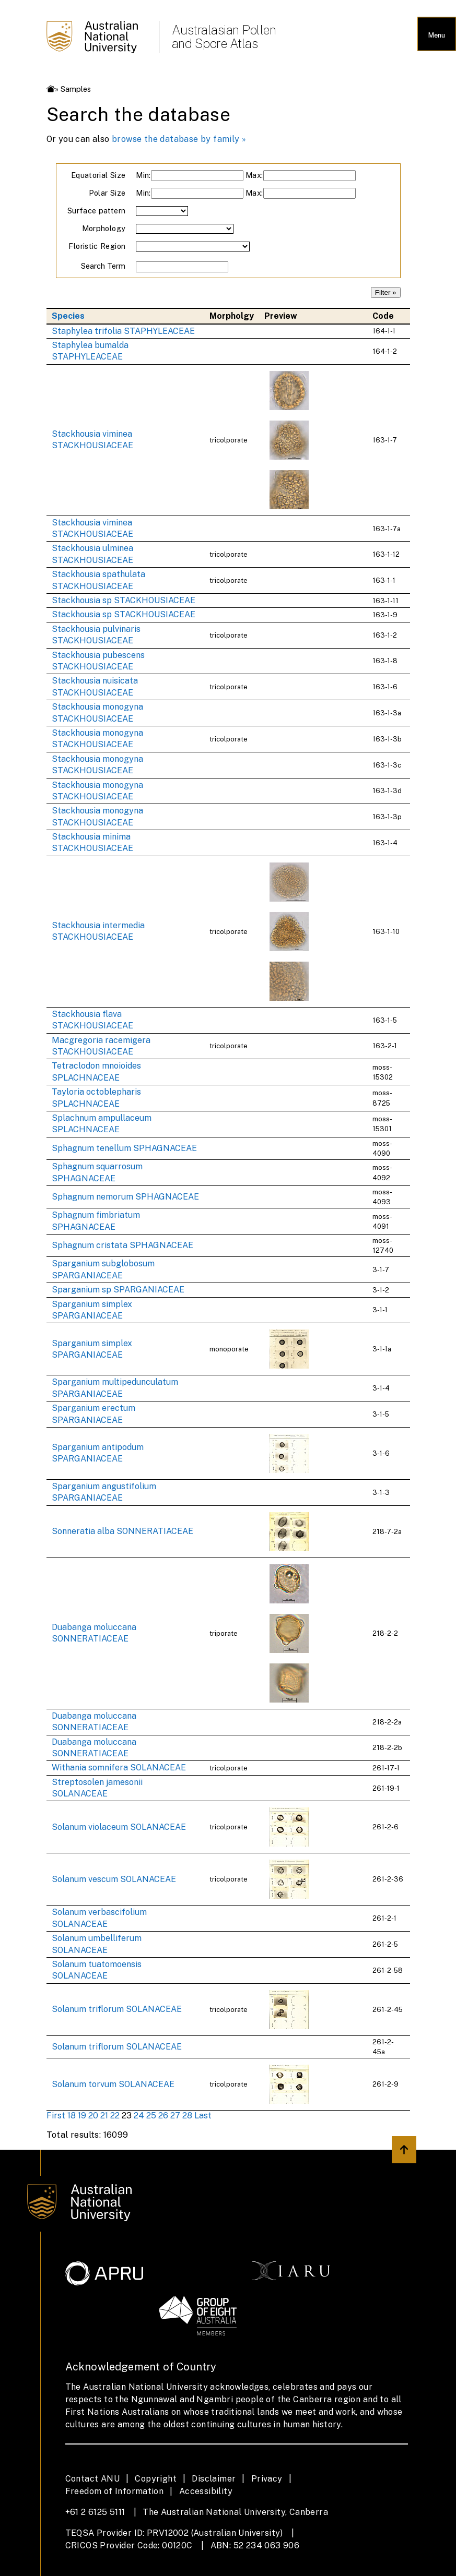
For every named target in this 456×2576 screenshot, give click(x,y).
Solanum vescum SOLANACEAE (114, 1879)
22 (115, 2115)
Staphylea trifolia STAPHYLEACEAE (123, 331)
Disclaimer (214, 2479)
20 (93, 2115)
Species (68, 316)
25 (151, 2115)
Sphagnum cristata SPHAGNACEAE (122, 1245)
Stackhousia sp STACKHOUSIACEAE (123, 600)
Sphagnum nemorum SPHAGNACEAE (125, 1197)
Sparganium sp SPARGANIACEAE (118, 1290)
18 (71, 2115)
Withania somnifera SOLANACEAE (119, 1767)
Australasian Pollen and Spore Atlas (224, 36)
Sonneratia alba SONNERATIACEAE (122, 1531)
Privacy (267, 2479)
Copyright (156, 2479)
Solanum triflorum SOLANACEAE (117, 2009)
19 (82, 2115)
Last (203, 2115)
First (55, 2115)
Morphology (104, 228)
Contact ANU (92, 2479)
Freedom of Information (114, 2491)
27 (175, 2115)
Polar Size (107, 192)
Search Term (103, 265)
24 (139, 2115)
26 (163, 2115)
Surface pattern (96, 210)
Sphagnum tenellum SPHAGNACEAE (124, 1148)
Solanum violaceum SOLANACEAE (119, 1827)
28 (187, 2115)
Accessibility (205, 2491)
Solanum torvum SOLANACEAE (113, 2084)
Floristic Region (96, 246)
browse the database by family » (179, 139)
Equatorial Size (98, 175)
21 (104, 2115)
